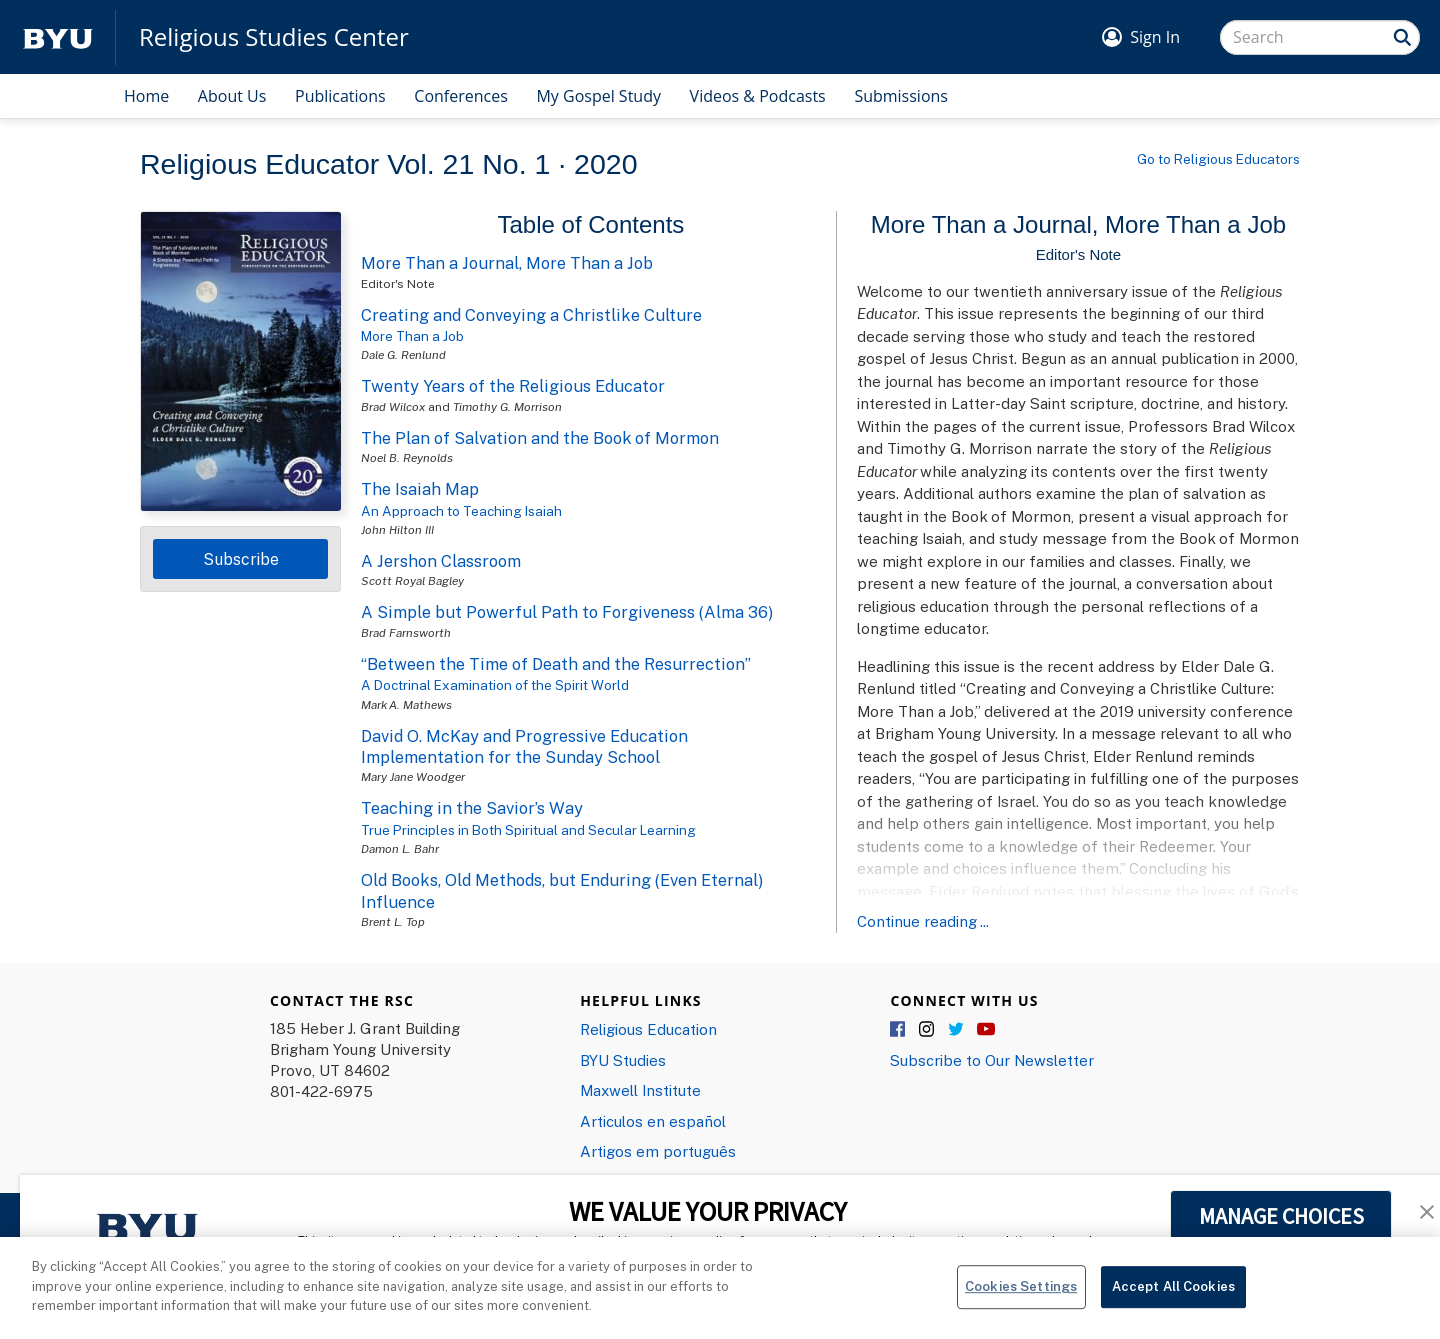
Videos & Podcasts (758, 96)
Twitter (957, 1030)
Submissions (901, 96)
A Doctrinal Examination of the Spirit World (495, 685)
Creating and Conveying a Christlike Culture (531, 315)
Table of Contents (591, 224)
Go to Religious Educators (1218, 159)
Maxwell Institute (640, 1090)
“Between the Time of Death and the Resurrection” (556, 664)
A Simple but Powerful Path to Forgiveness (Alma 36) (567, 612)
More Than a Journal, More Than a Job (507, 263)
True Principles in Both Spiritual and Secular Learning (528, 830)
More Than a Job (412, 336)
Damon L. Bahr (400, 848)
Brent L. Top (393, 921)
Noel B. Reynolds (407, 457)
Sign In (1155, 37)
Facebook (899, 1030)
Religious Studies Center (274, 37)
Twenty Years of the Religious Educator (513, 386)
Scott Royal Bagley (412, 580)
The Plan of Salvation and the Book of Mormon (540, 438)
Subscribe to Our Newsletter (992, 1060)
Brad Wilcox (393, 406)
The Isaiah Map (420, 489)
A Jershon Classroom (441, 561)
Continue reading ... (923, 921)
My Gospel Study (598, 96)
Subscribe (241, 559)
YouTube (986, 1030)
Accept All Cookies (1173, 1298)
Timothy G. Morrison (507, 406)
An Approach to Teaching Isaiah (461, 511)
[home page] (58, 37)
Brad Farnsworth (406, 632)
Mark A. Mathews (406, 704)
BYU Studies (623, 1060)
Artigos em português (658, 1151)
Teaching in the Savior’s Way (472, 808)
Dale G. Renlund (403, 354)
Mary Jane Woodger (413, 776)
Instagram (928, 1030)
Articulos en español (653, 1121)
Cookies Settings (1021, 1298)
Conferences (461, 96)
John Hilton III (397, 529)
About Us (232, 96)
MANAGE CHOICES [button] (1281, 1216)
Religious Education (648, 1029)
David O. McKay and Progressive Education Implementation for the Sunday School (524, 746)
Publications (340, 96)
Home (146, 96)
